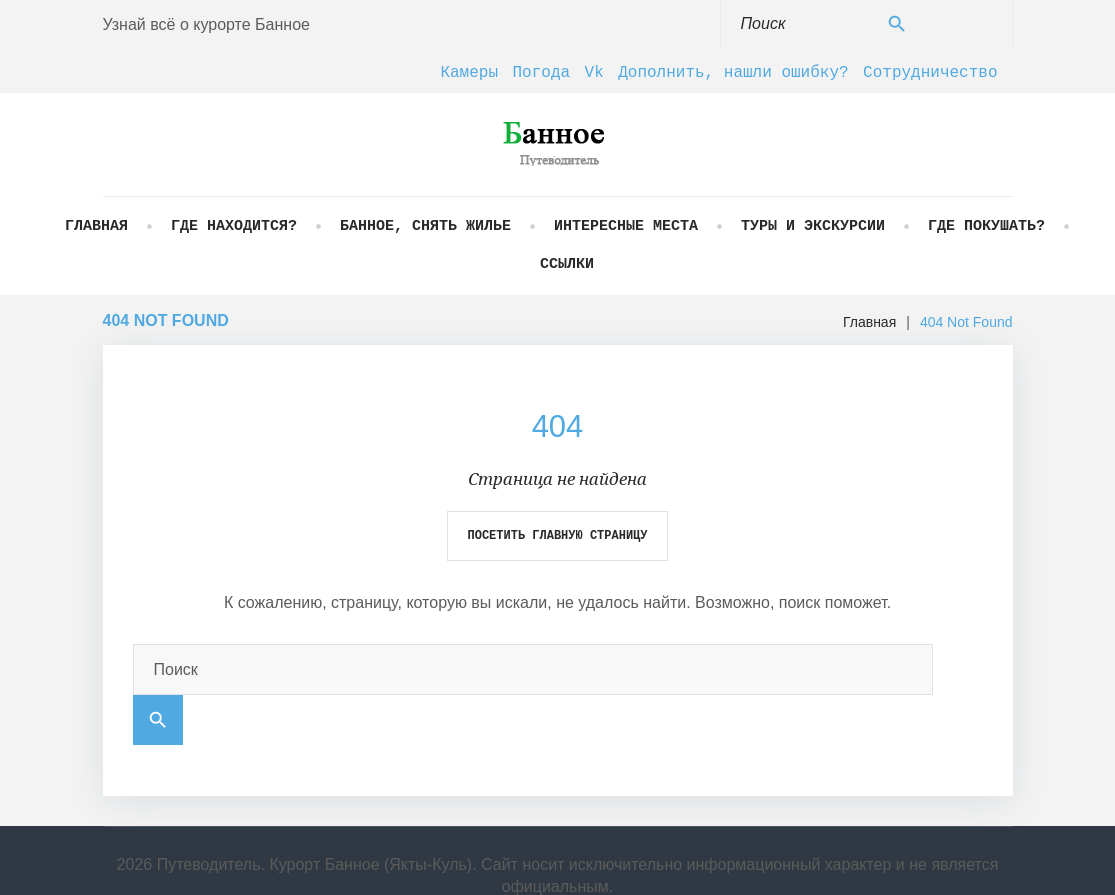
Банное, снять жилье (425, 226)
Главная (96, 226)
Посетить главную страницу (557, 535)
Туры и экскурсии (813, 226)
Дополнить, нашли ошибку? (733, 72)
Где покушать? (986, 226)
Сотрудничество (930, 72)
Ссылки (567, 264)
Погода (542, 72)
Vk (594, 72)
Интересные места (626, 226)
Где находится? (234, 226)
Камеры (469, 72)
